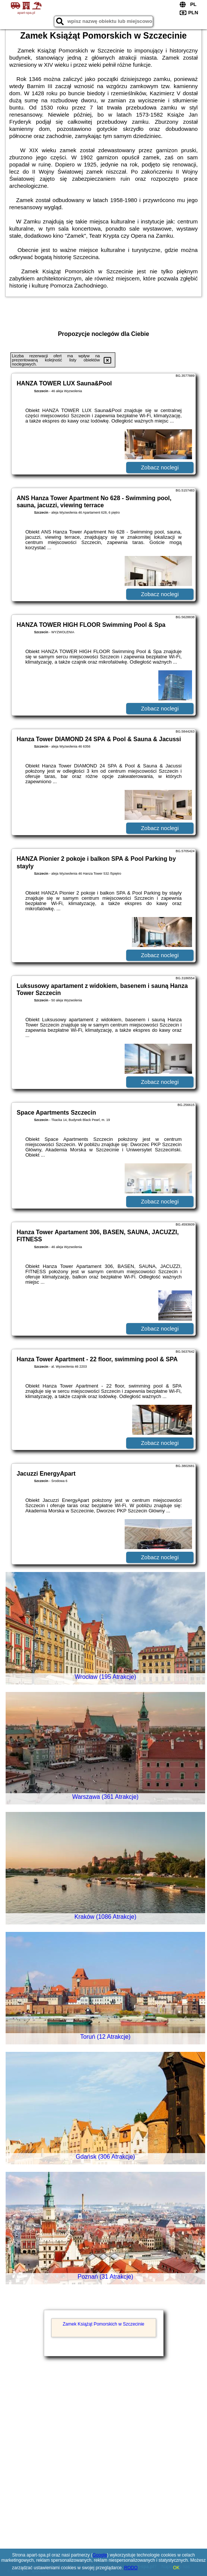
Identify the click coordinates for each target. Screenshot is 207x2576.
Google (99, 2555)
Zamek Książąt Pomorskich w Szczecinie (103, 2324)
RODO (131, 2567)
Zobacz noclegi (160, 467)
